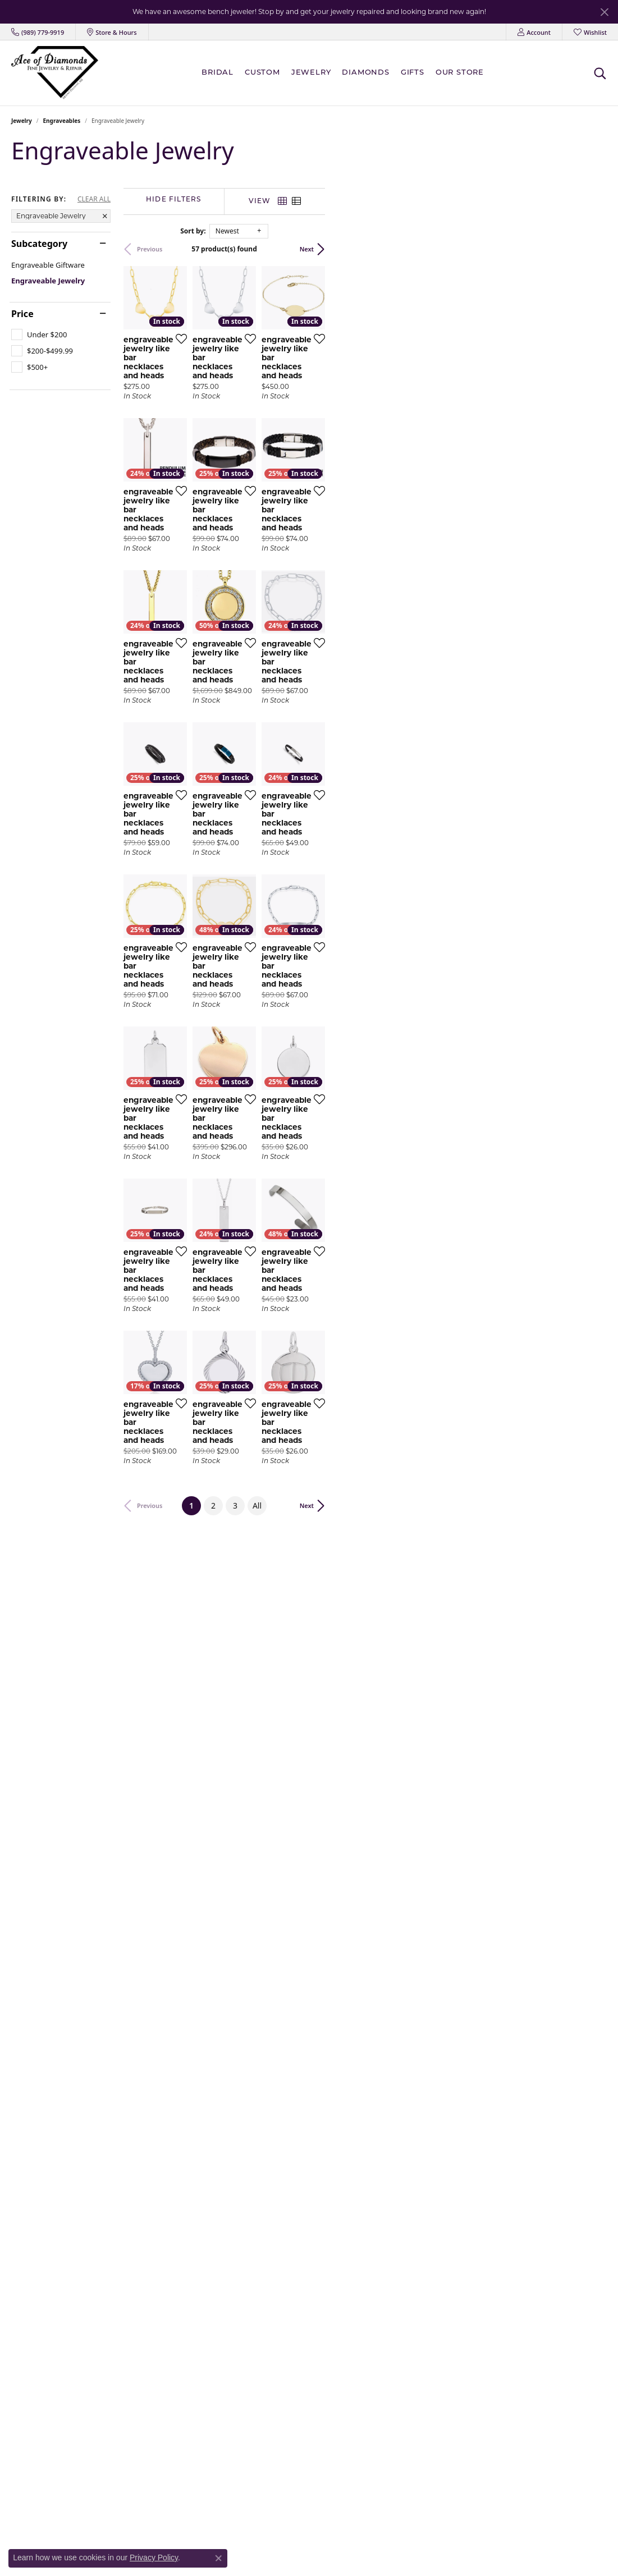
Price (22, 313)
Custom (262, 72)
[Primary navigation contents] (345, 73)
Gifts (412, 72)
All (397, 2041)
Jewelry (311, 72)
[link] (37, 32)
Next (589, 249)
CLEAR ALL (94, 199)
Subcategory (39, 243)
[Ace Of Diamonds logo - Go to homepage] (55, 73)
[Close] (604, 12)
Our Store (460, 72)
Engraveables (62, 121)
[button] (534, 32)
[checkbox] (39, 334)
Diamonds (365, 72)
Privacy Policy (154, 2557)
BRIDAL (218, 72)
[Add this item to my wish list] (272, 432)
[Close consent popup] (218, 2558)
